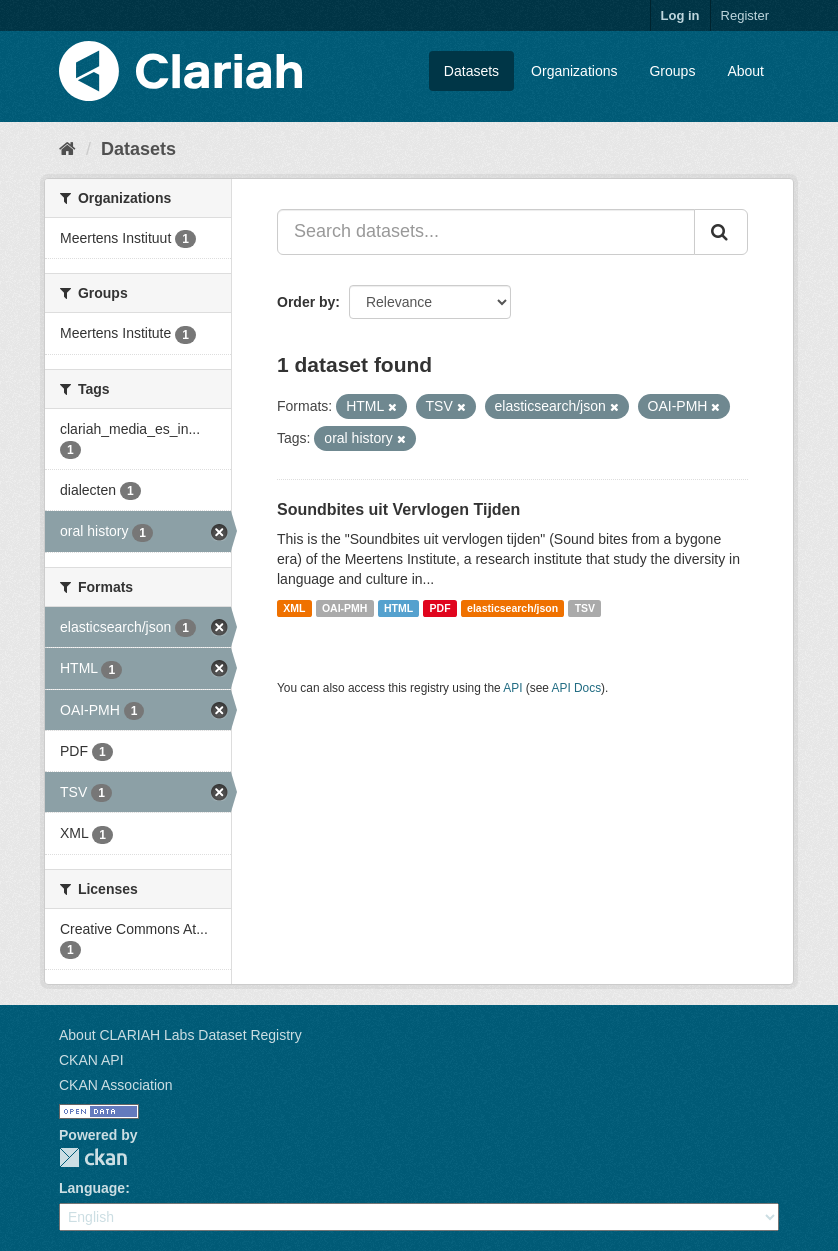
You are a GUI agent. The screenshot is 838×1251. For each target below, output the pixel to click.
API (512, 688)
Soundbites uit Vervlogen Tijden (398, 509)
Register (745, 15)
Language (92, 1188)
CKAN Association (116, 1085)
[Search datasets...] (486, 232)
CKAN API (91, 1060)
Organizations (574, 71)
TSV (585, 608)
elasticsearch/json (512, 608)
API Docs (577, 688)
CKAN (93, 1157)
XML (294, 608)
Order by (306, 302)
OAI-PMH (345, 608)
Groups (672, 71)
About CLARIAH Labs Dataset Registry (180, 1035)
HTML (398, 608)
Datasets (471, 71)
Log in (680, 15)
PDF (440, 608)
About (745, 71)
